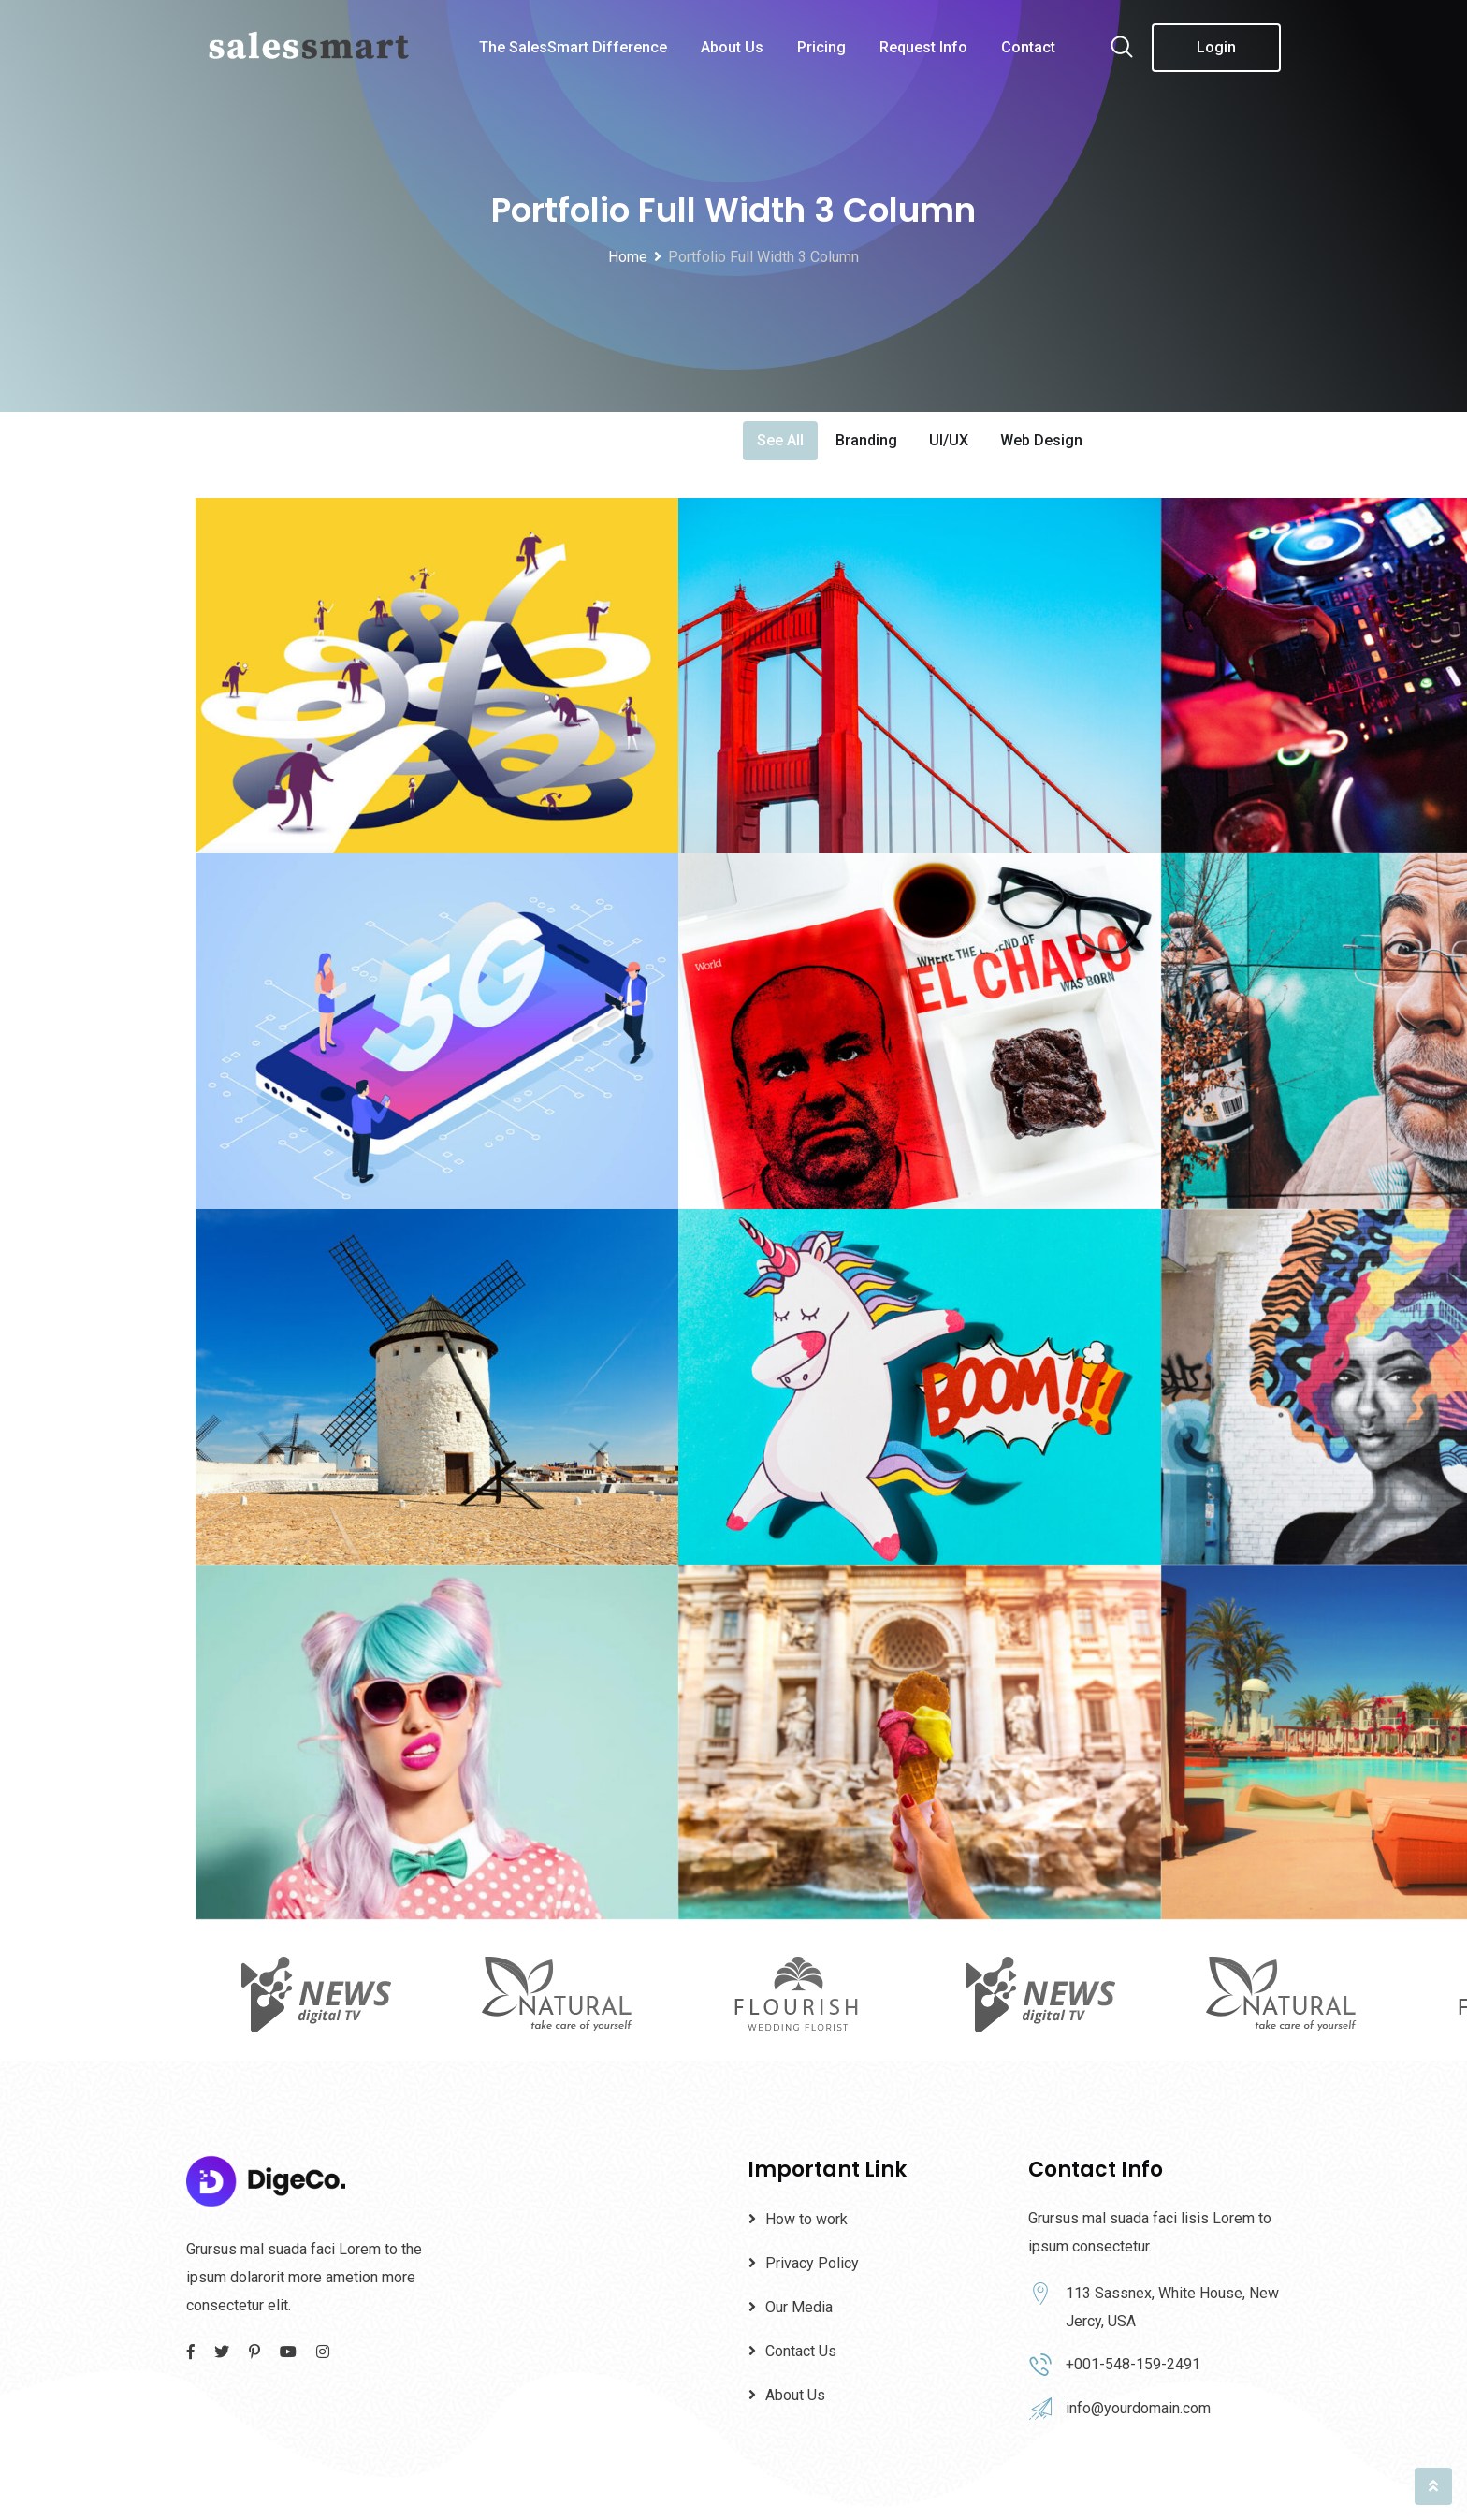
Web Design (1041, 440)
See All (780, 440)
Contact (1028, 47)
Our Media (799, 2307)
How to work (806, 2219)
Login (1216, 47)
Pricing (821, 47)
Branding (866, 440)
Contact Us (800, 2351)
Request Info (923, 47)
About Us (732, 47)
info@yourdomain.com (1138, 2408)
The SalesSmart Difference (573, 47)
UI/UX (948, 440)
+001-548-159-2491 (1133, 2364)
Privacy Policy (812, 2263)
